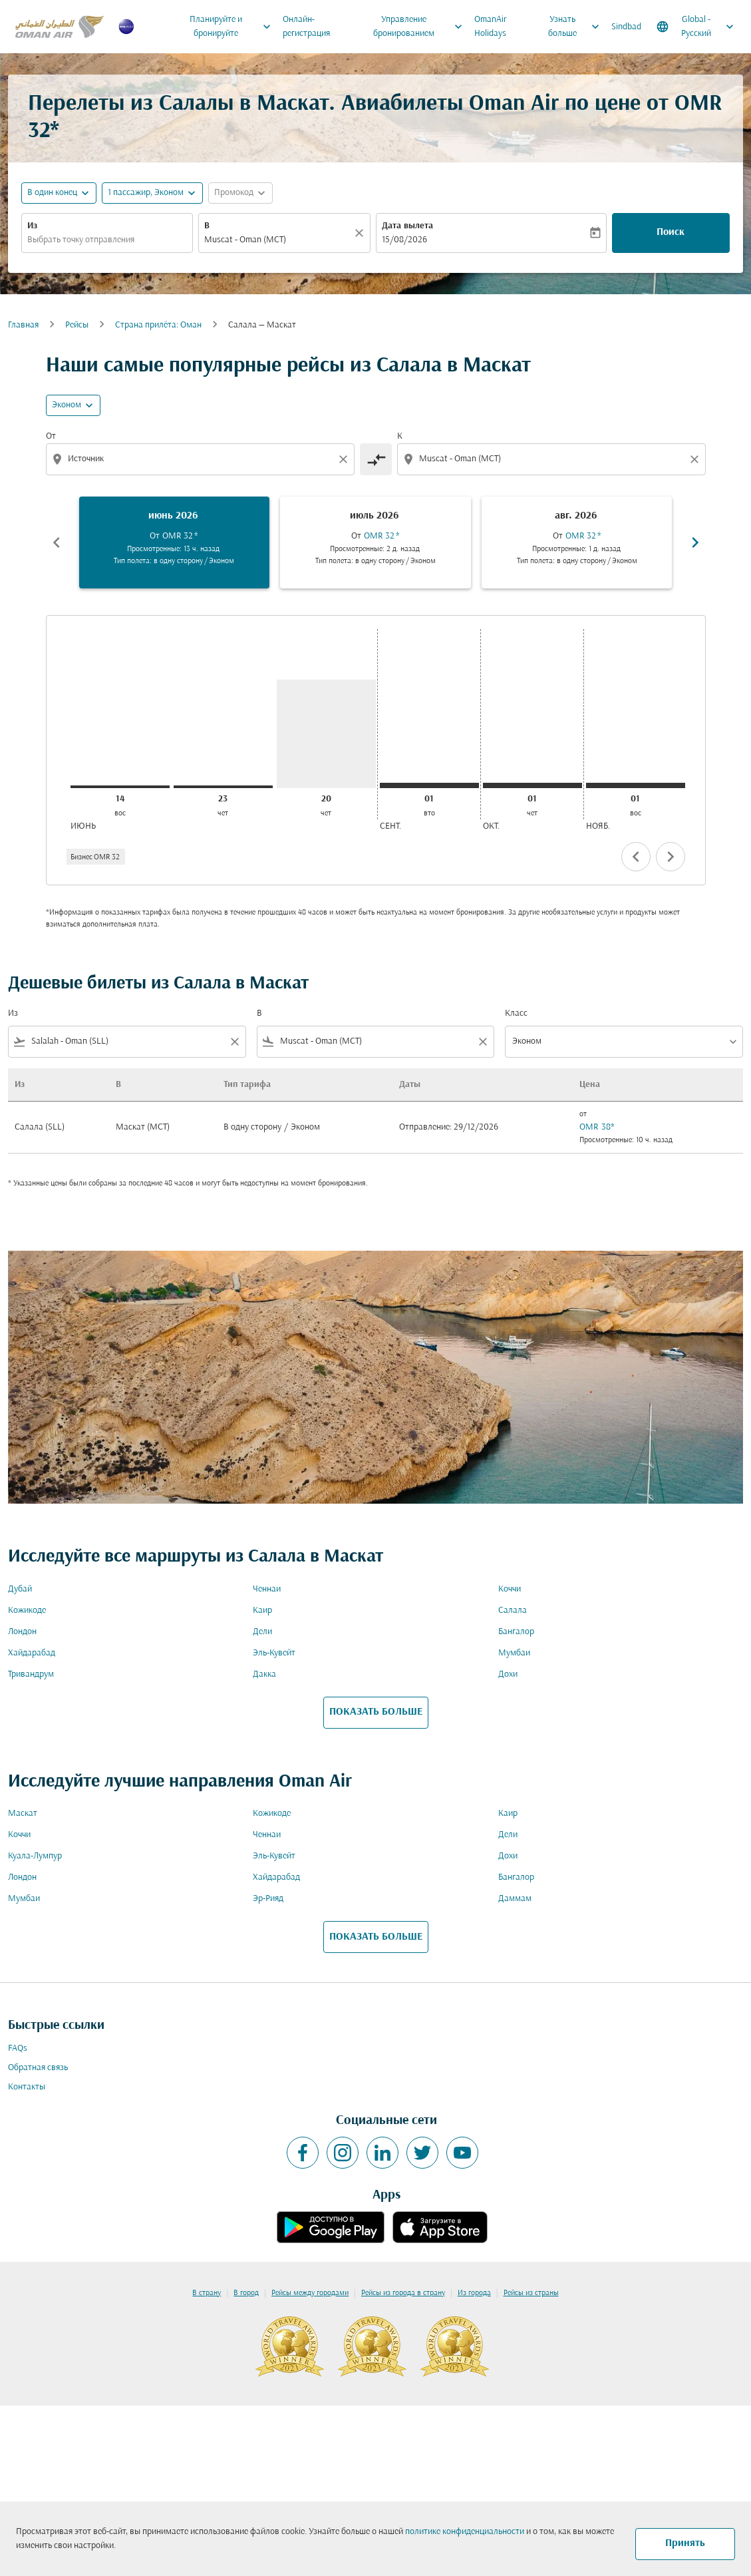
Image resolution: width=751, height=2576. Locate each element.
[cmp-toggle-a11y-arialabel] (376, 459)
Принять (685, 2543)
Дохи (508, 1674)
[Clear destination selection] (696, 459)
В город (246, 2293)
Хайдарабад (31, 1653)
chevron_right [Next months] (695, 542)
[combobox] (107, 240)
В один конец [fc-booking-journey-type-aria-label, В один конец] (52, 193)
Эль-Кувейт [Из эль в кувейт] (274, 1653)
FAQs (17, 2048)
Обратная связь (38, 2068)
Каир (262, 1610)
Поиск (670, 232)
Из (32, 226)
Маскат (22, 1814)
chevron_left (636, 856)
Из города (474, 2293)
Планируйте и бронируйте (233, 27)
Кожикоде (27, 1610)
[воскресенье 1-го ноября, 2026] (635, 785)
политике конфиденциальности (464, 2532)
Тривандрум (31, 1674)
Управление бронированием (421, 27)
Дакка (264, 1674)
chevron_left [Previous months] (56, 542)
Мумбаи (514, 1653)
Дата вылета (407, 226)
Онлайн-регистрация (306, 27)
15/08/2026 (404, 240)
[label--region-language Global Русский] (696, 27)
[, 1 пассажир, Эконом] (146, 193)
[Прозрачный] (361, 233)
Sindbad (626, 27)
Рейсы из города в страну (403, 2293)
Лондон (22, 1632)
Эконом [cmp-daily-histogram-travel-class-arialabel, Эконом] (66, 405)
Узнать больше (577, 27)
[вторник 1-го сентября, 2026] (429, 785)
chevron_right (670, 856)
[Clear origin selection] (345, 459)
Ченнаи (267, 1589)
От (51, 436)
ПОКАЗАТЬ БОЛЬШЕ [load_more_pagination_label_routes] (375, 1712)
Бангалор (516, 1632)
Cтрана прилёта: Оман (158, 325)
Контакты (26, 2087)
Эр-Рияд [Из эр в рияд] (268, 1899)
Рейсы (76, 325)
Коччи (509, 1589)
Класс (516, 1013)
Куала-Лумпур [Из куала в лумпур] (35, 1856)
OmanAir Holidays (490, 27)
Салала (512, 1610)
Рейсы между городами (310, 2293)
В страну (206, 2293)
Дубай (20, 1589)
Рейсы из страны (531, 2293)
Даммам (514, 1899)
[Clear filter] (234, 1041)
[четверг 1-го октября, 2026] (532, 785)
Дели (262, 1632)
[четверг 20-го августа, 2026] (326, 734)
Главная (23, 325)
